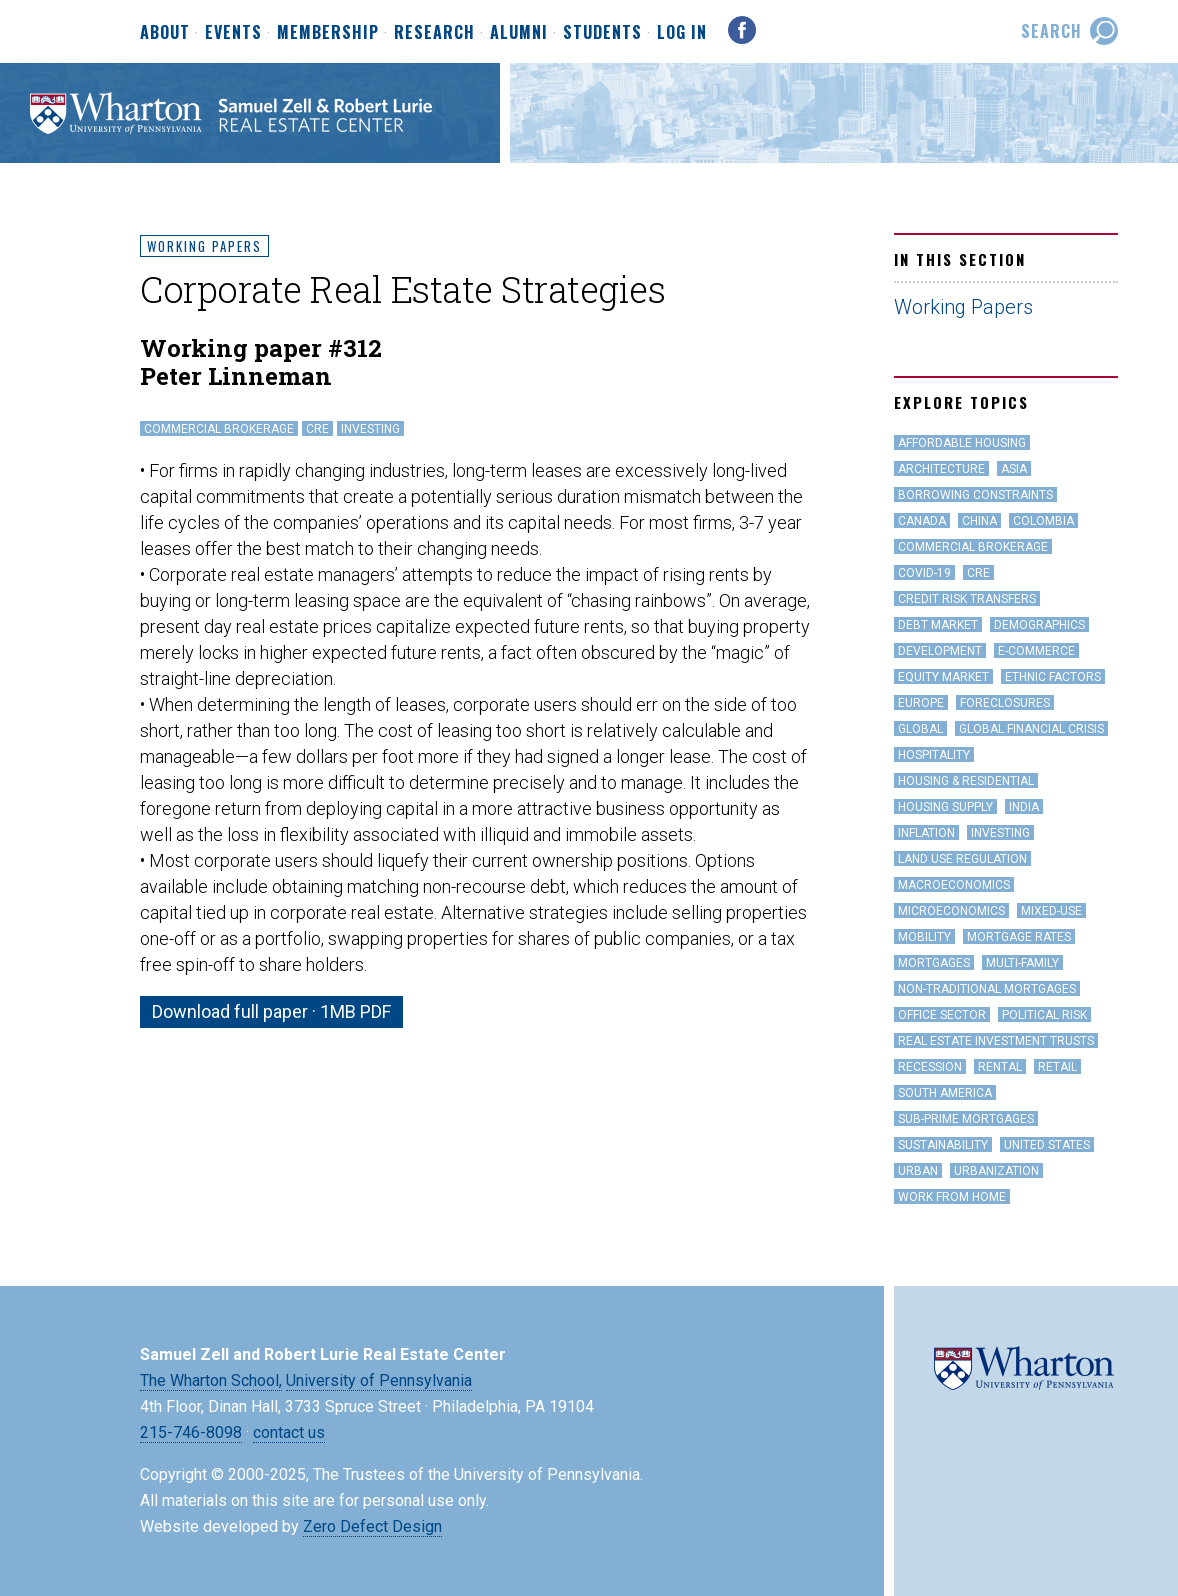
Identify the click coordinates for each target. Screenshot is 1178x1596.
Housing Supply (945, 807)
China (979, 521)
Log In (682, 32)
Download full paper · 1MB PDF (271, 1011)
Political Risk (1044, 1015)
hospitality (934, 755)
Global (920, 729)
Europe (921, 703)
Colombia (1043, 521)
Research (434, 33)
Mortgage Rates (1019, 937)
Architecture (941, 469)
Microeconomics (951, 911)
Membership (328, 33)
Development (940, 651)
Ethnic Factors (1053, 677)
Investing (370, 429)
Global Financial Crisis (1031, 729)
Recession (930, 1067)
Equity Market (943, 677)
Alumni (519, 33)
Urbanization (996, 1171)
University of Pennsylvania (379, 1380)
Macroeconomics (954, 885)
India (1024, 807)
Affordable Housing (962, 443)
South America (945, 1093)
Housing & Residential (966, 781)
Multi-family (1022, 963)
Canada (922, 521)
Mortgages (934, 963)
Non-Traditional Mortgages (987, 989)
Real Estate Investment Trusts (996, 1041)
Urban (918, 1171)
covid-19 (924, 573)
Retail (1057, 1067)
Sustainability (943, 1145)
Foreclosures (1005, 703)
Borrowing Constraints (975, 495)
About (165, 33)
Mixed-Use (1051, 911)
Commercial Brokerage (219, 429)
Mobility (924, 937)
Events (233, 33)
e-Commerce (1036, 651)
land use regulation (962, 859)
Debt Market (938, 625)
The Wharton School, (211, 1380)
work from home (952, 1197)
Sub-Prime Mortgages (966, 1119)
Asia (1014, 469)
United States (1047, 1145)
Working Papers (204, 246)
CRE (317, 429)
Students (602, 33)
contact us (289, 1432)
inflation (926, 833)
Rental (1000, 1067)
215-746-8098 (191, 1432)
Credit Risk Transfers (967, 599)
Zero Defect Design (372, 1526)
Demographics (1039, 625)
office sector (942, 1015)
